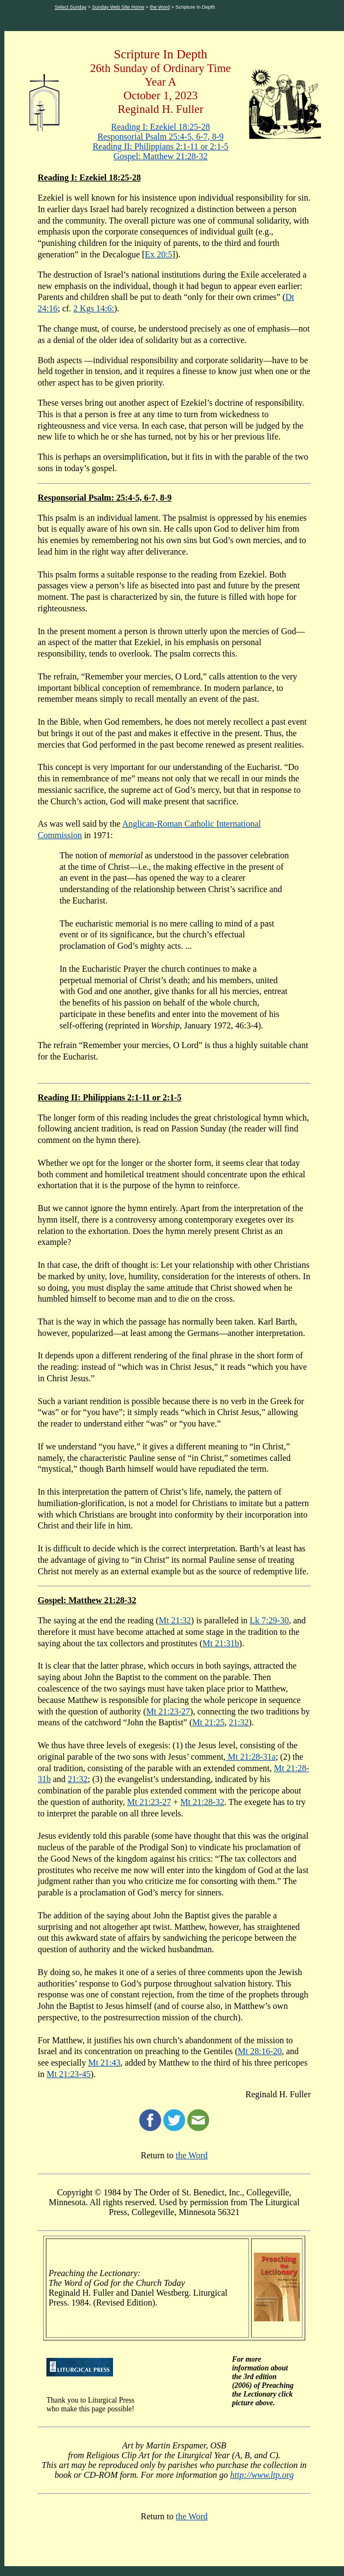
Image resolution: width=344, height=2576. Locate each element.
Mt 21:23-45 (68, 2074)
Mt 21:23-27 (168, 1711)
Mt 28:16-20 (260, 2051)
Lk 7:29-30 (269, 1620)
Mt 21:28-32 (202, 1802)
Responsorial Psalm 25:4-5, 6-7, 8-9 (160, 136)
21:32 (238, 1722)
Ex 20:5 (158, 254)
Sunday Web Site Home (118, 7)
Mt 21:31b (221, 1643)
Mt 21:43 (104, 2062)
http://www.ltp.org (262, 2474)
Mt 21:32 (175, 1620)
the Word (160, 7)
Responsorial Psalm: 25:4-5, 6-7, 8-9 (104, 497)
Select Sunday (70, 7)
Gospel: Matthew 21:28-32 (160, 156)
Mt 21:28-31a (251, 1756)
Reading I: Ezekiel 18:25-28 (160, 126)
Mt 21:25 (208, 1722)
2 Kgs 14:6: (93, 308)
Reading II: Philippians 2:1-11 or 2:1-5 (161, 146)
